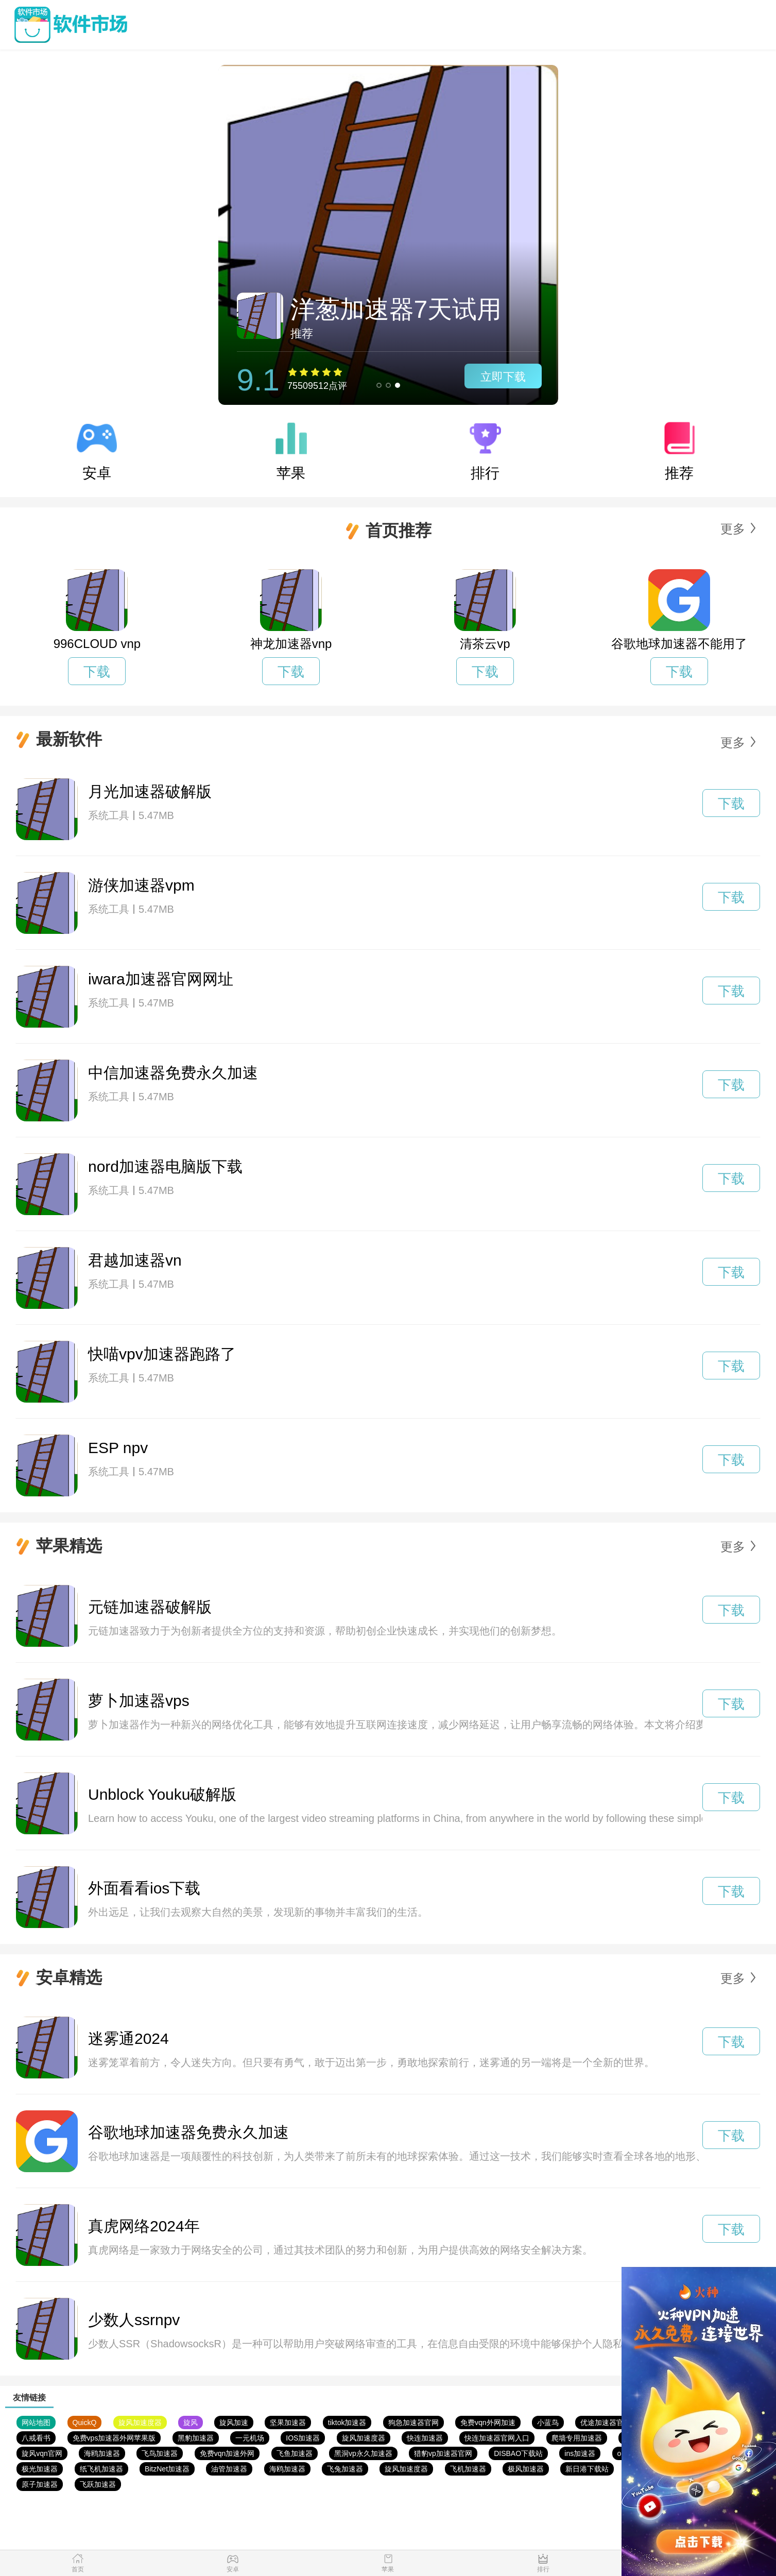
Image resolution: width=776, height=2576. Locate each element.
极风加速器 (526, 2469)
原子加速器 (40, 2484)
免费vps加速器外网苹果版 (114, 2438)
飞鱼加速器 (295, 2453)
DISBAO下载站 (518, 2453)
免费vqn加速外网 (227, 2453)
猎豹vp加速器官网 (443, 2453)
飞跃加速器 (98, 2484)
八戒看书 (36, 2438)
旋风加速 (233, 2422)
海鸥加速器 (102, 2453)
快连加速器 (425, 2438)
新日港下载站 (587, 2469)
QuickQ (85, 2422)
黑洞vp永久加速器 (363, 2453)
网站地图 (36, 2422)
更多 (732, 529)
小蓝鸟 (548, 2422)
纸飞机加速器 (101, 2469)
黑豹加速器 (196, 2438)
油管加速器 (229, 2469)
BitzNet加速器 (167, 2469)
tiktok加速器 (347, 2422)
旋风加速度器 (140, 2422)
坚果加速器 (288, 2422)
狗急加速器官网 (413, 2422)
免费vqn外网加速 (487, 2422)
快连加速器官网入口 (496, 2438)
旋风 (190, 2422)
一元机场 (249, 2438)
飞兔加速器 (345, 2469)
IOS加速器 (303, 2438)
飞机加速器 (468, 2469)
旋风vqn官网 (42, 2453)
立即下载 (503, 376)
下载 (96, 671)
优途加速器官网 (605, 2422)
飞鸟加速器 (160, 2453)
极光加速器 (40, 2469)
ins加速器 (579, 2453)
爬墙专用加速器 (576, 2438)
